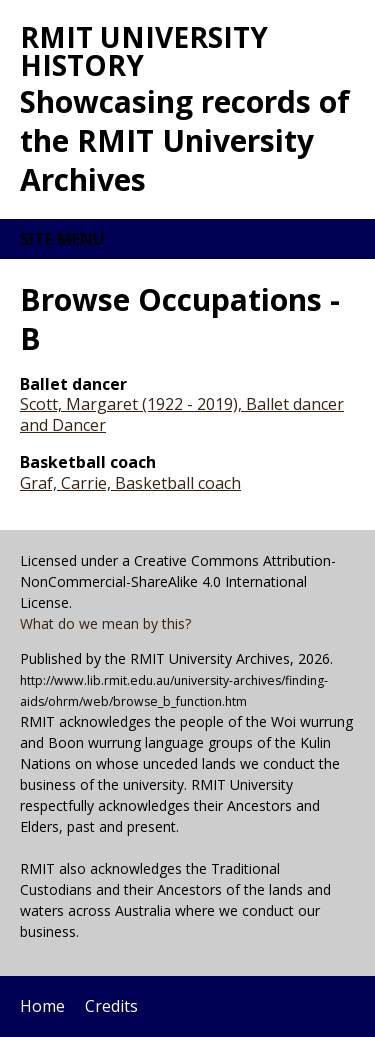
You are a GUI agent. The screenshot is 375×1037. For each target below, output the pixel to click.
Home (42, 1006)
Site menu (62, 239)
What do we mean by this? (105, 623)
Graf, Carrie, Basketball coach (130, 483)
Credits (111, 1006)
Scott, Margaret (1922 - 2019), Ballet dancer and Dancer (182, 414)
